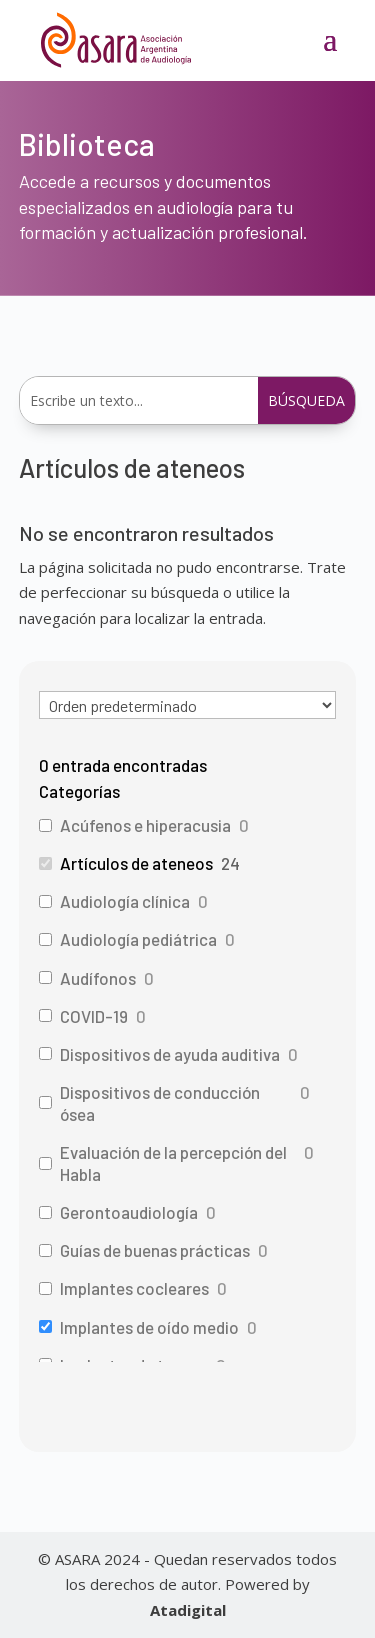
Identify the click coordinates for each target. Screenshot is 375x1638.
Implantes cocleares (134, 1288)
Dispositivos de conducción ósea (160, 1103)
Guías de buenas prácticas (155, 1250)
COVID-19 (94, 1016)
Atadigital (188, 1610)
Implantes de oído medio (149, 1327)
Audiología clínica (125, 901)
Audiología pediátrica (138, 939)
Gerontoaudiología (129, 1212)
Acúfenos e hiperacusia (145, 825)
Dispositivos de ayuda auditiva (170, 1054)
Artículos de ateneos (136, 863)
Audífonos (98, 978)
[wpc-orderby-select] (188, 705)
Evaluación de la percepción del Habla (173, 1163)
